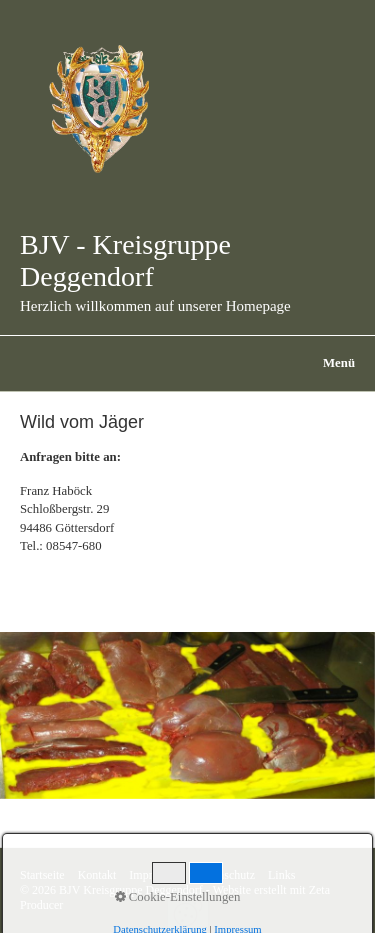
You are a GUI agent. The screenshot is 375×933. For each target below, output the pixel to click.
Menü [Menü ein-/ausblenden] (339, 363)
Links (281, 875)
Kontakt (97, 875)
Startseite (42, 875)
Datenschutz (225, 875)
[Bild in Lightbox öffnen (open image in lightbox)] (187, 715)
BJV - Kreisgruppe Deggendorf (125, 260)
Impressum (155, 875)
